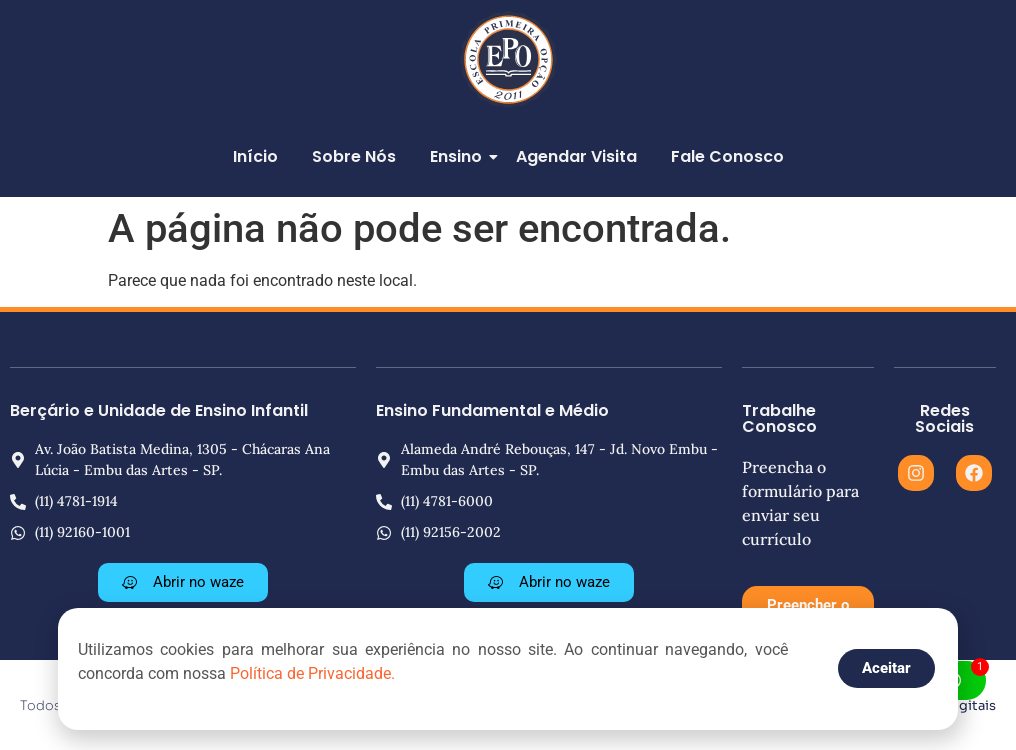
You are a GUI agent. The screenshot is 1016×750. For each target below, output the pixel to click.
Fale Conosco (727, 156)
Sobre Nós (354, 156)
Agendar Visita (576, 156)
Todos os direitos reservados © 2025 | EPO (157, 705)
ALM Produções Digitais (917, 705)
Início (255, 156)
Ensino (459, 156)
